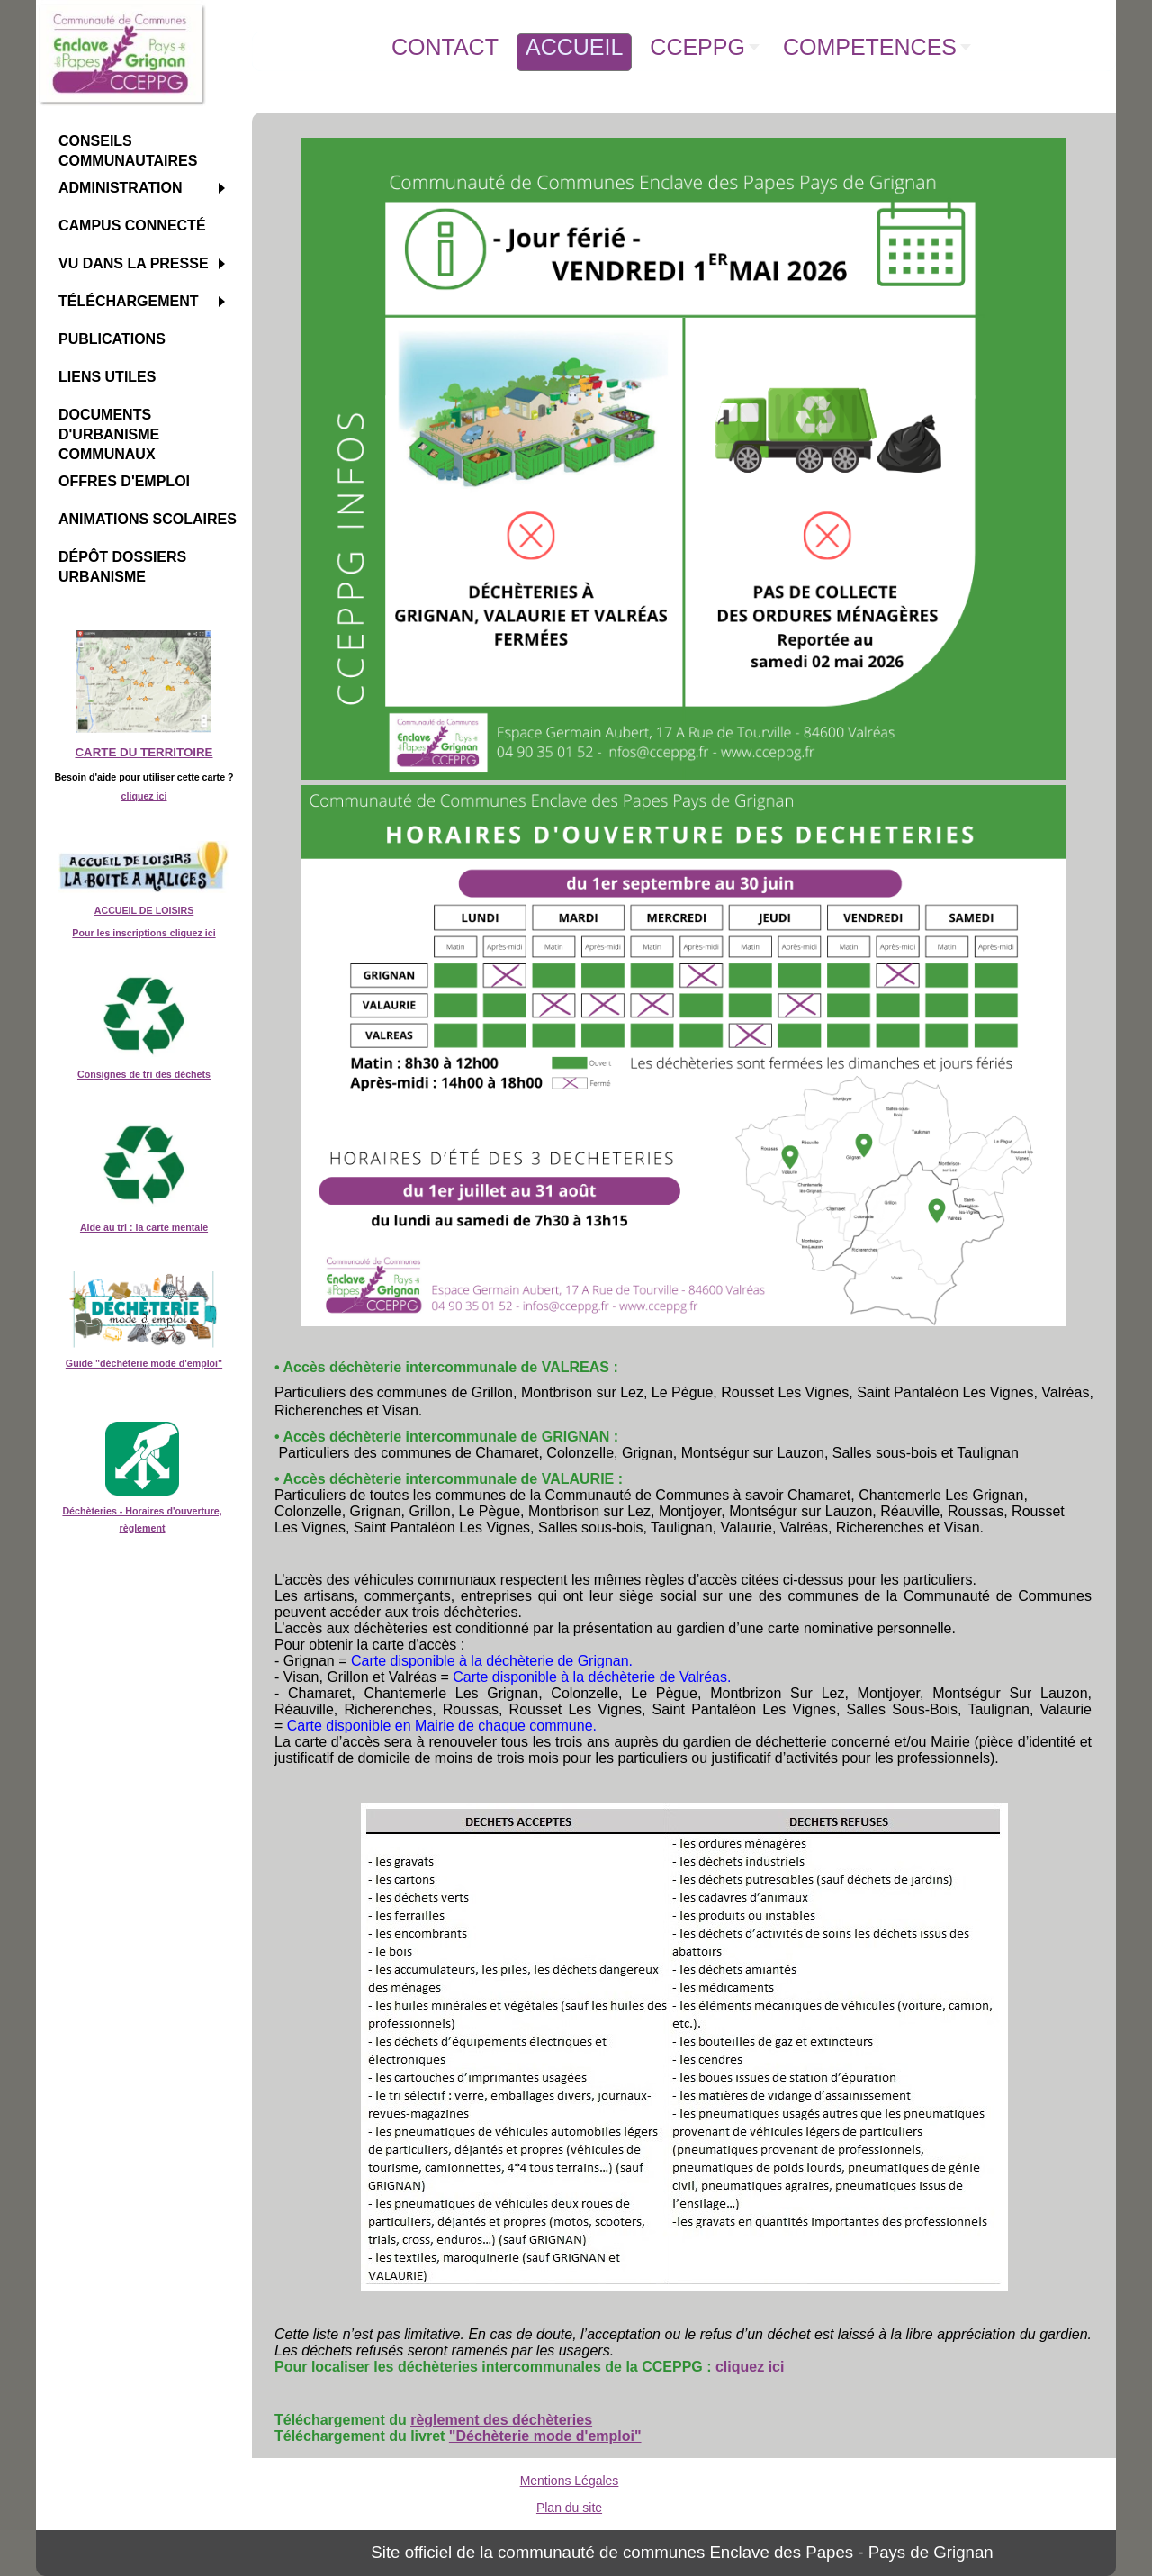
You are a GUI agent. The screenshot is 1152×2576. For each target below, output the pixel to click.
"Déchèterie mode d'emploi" (545, 2436)
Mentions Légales (569, 2480)
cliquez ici (144, 796)
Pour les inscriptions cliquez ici (143, 932)
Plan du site (569, 2507)
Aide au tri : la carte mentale (144, 1227)
